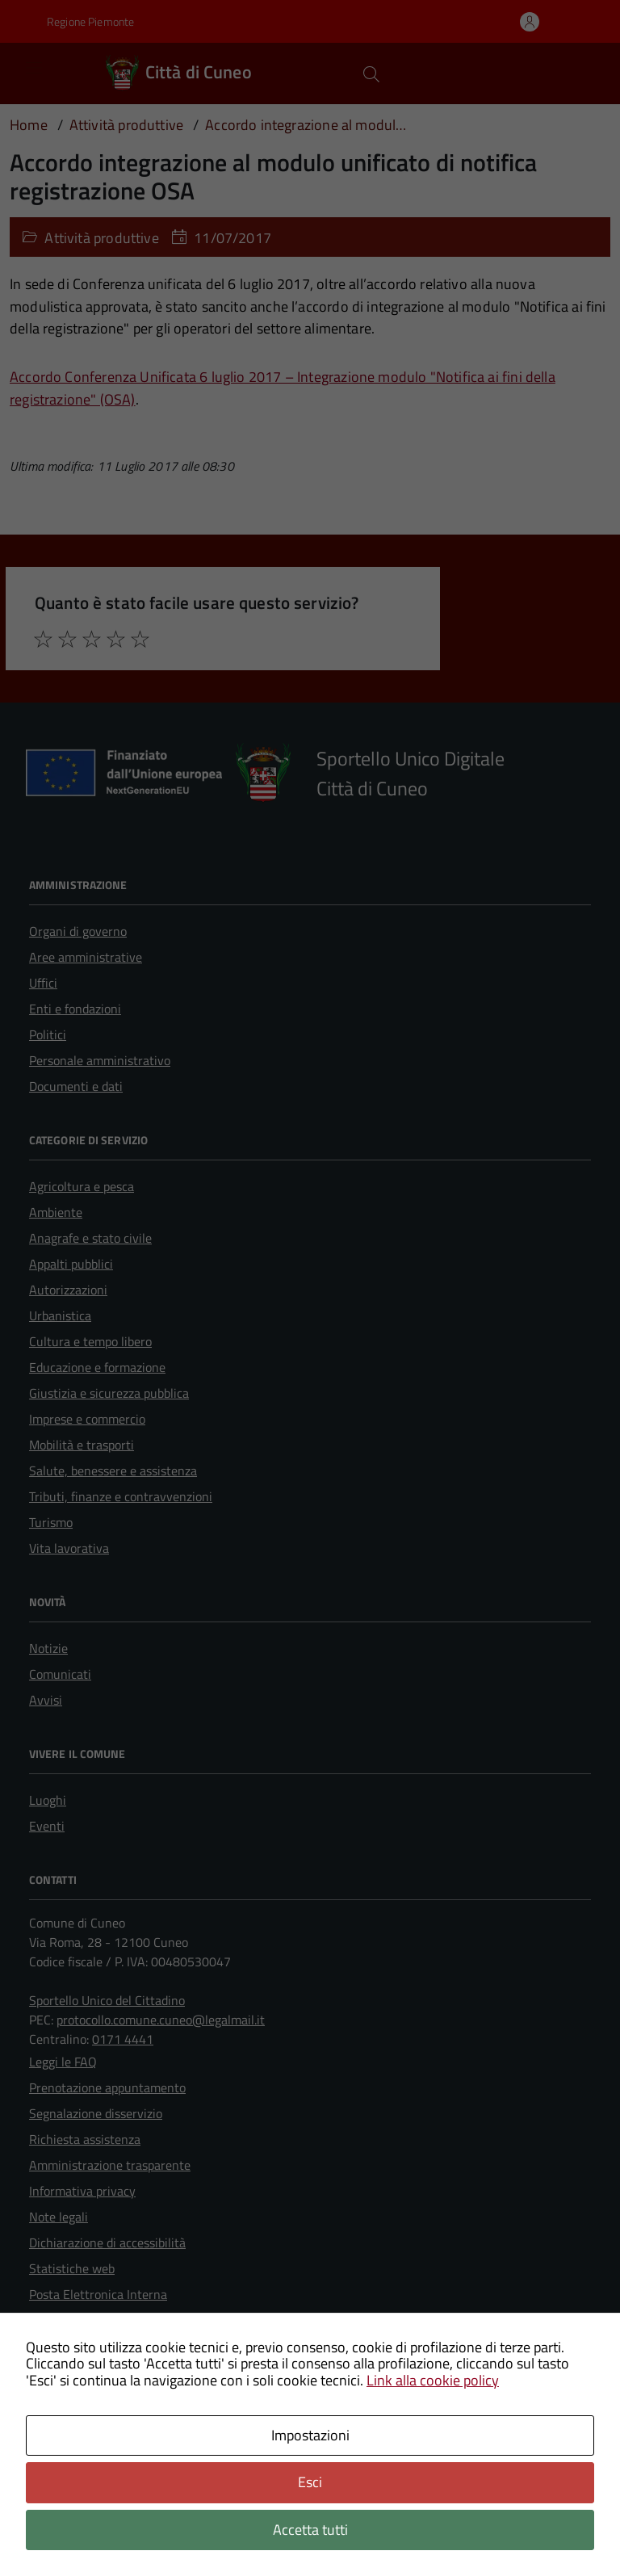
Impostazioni (310, 2435)
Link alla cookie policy (433, 2380)
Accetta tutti (310, 2529)
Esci (310, 2482)
